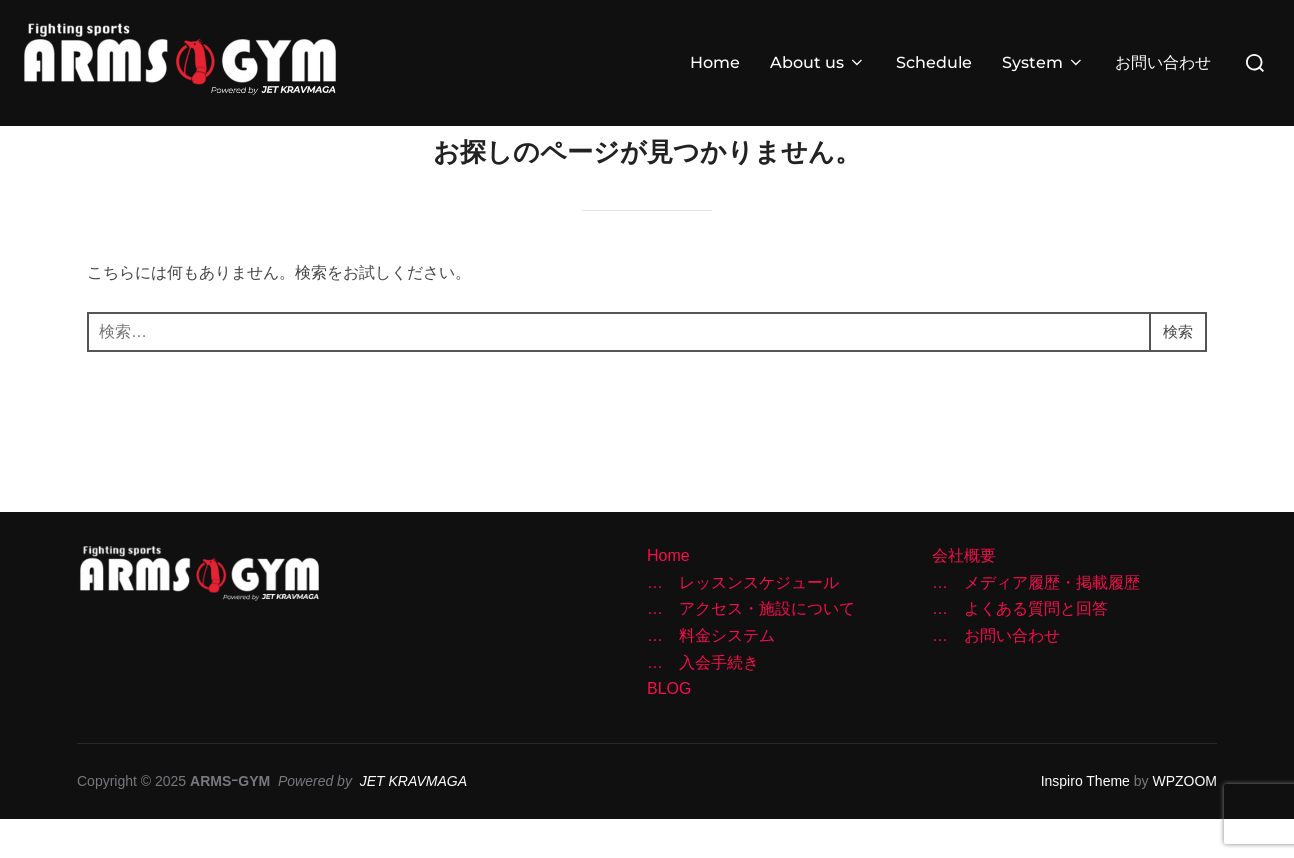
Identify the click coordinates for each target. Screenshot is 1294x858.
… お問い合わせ (996, 675)
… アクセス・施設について (751, 648)
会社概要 (964, 595)
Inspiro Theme (1085, 821)
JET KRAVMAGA (413, 821)
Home (715, 62)
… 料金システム (711, 675)
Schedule (934, 62)
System (1043, 62)
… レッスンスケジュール (743, 622)
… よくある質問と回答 (1020, 648)
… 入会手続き (703, 701)
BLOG (669, 728)
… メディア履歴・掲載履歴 (1036, 622)
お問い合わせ (1163, 62)
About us (818, 62)
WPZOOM (1184, 821)
